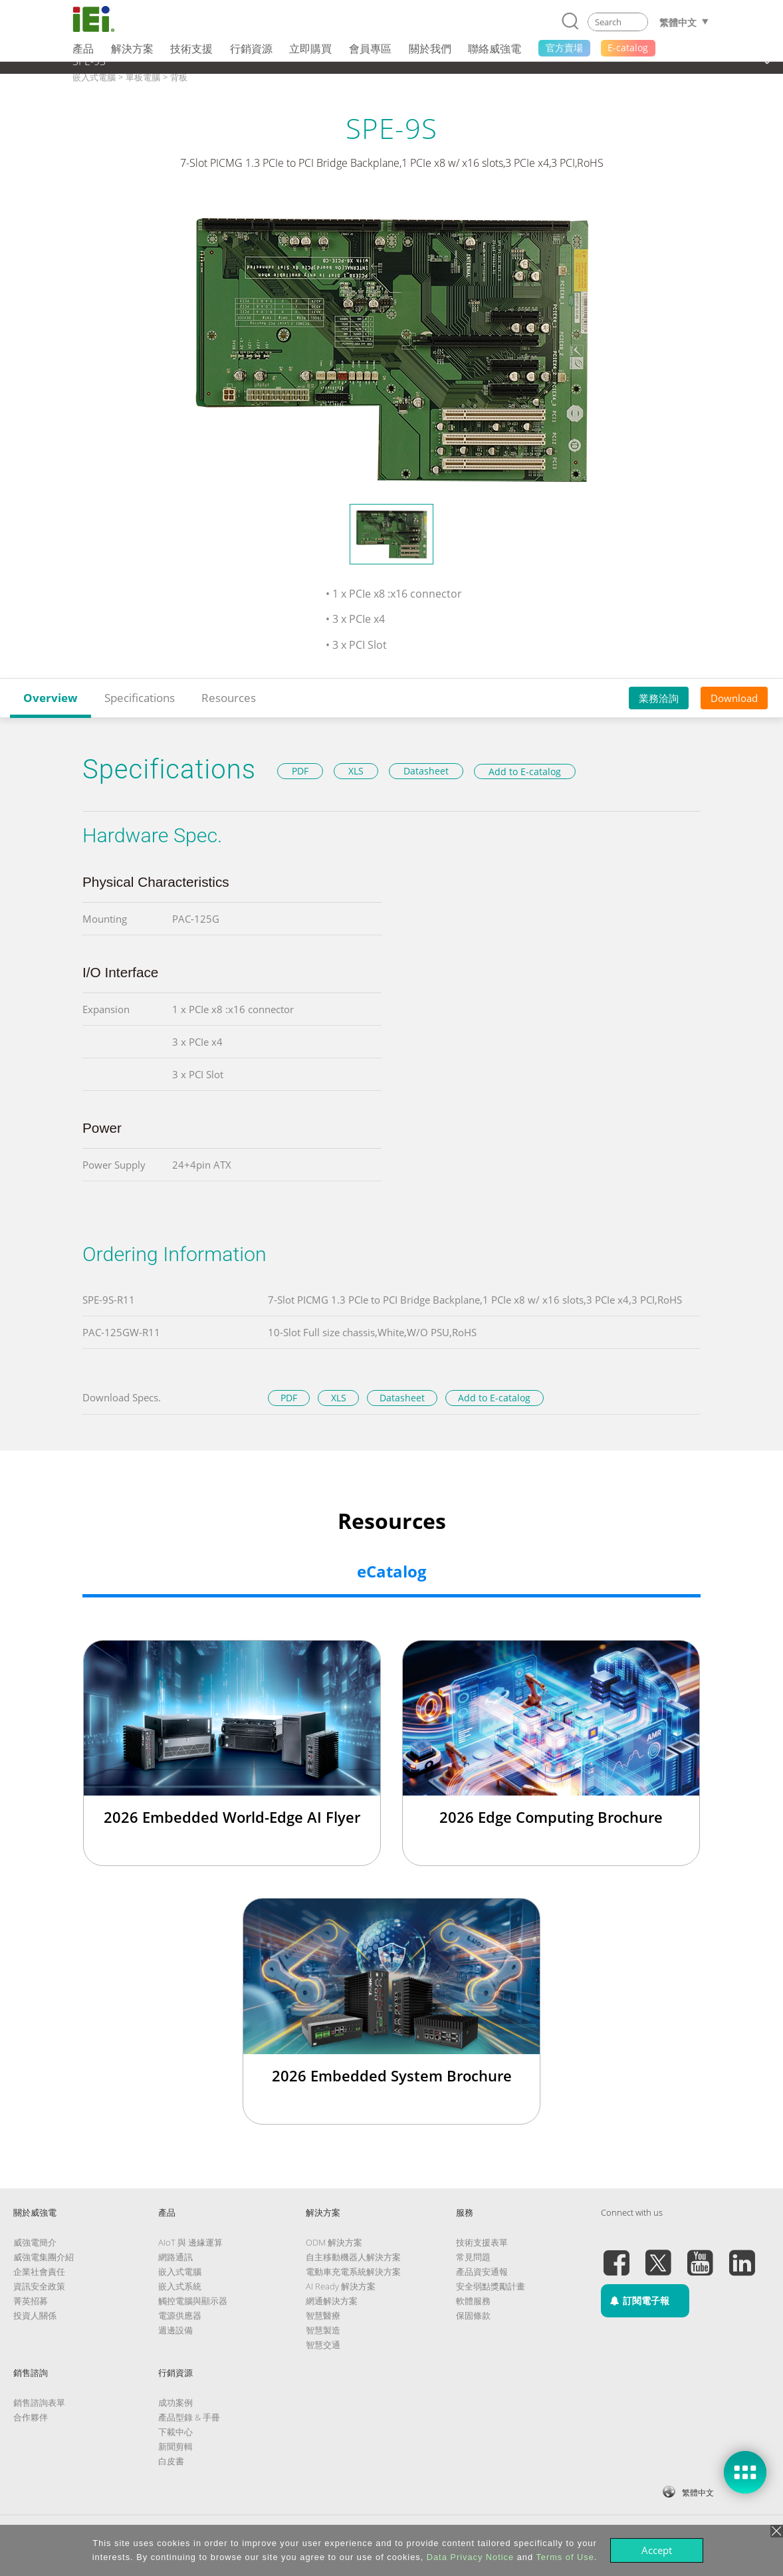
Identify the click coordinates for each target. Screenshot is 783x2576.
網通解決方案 (332, 2301)
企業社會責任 (39, 2272)
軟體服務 (473, 2301)
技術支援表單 (482, 2242)
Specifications (139, 697)
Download (734, 698)
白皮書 (171, 2461)
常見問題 (473, 2257)
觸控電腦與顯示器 (192, 2301)
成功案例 (175, 2402)
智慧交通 (323, 2345)
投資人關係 (34, 2315)
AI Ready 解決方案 (341, 2286)
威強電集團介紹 (43, 2257)
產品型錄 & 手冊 (189, 2417)
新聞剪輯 (175, 2446)
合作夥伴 (30, 2417)
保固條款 (473, 2315)
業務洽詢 (659, 698)
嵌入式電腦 (179, 2272)
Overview (50, 697)
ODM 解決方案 (334, 2242)
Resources (228, 697)
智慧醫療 (323, 2315)
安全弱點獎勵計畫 (490, 2286)
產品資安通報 (482, 2272)
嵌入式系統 (179, 2286)
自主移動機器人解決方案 (353, 2257)
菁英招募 (30, 2301)
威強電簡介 (34, 2242)
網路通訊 (175, 2257)
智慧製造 (323, 2330)
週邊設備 (175, 2330)
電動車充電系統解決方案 (353, 2272)
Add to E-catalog (525, 771)
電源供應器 (179, 2315)
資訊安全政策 (39, 2286)
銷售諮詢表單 (39, 2402)
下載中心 (175, 2432)
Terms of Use (565, 2557)
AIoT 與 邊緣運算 (190, 2242)
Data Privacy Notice (470, 2557)
